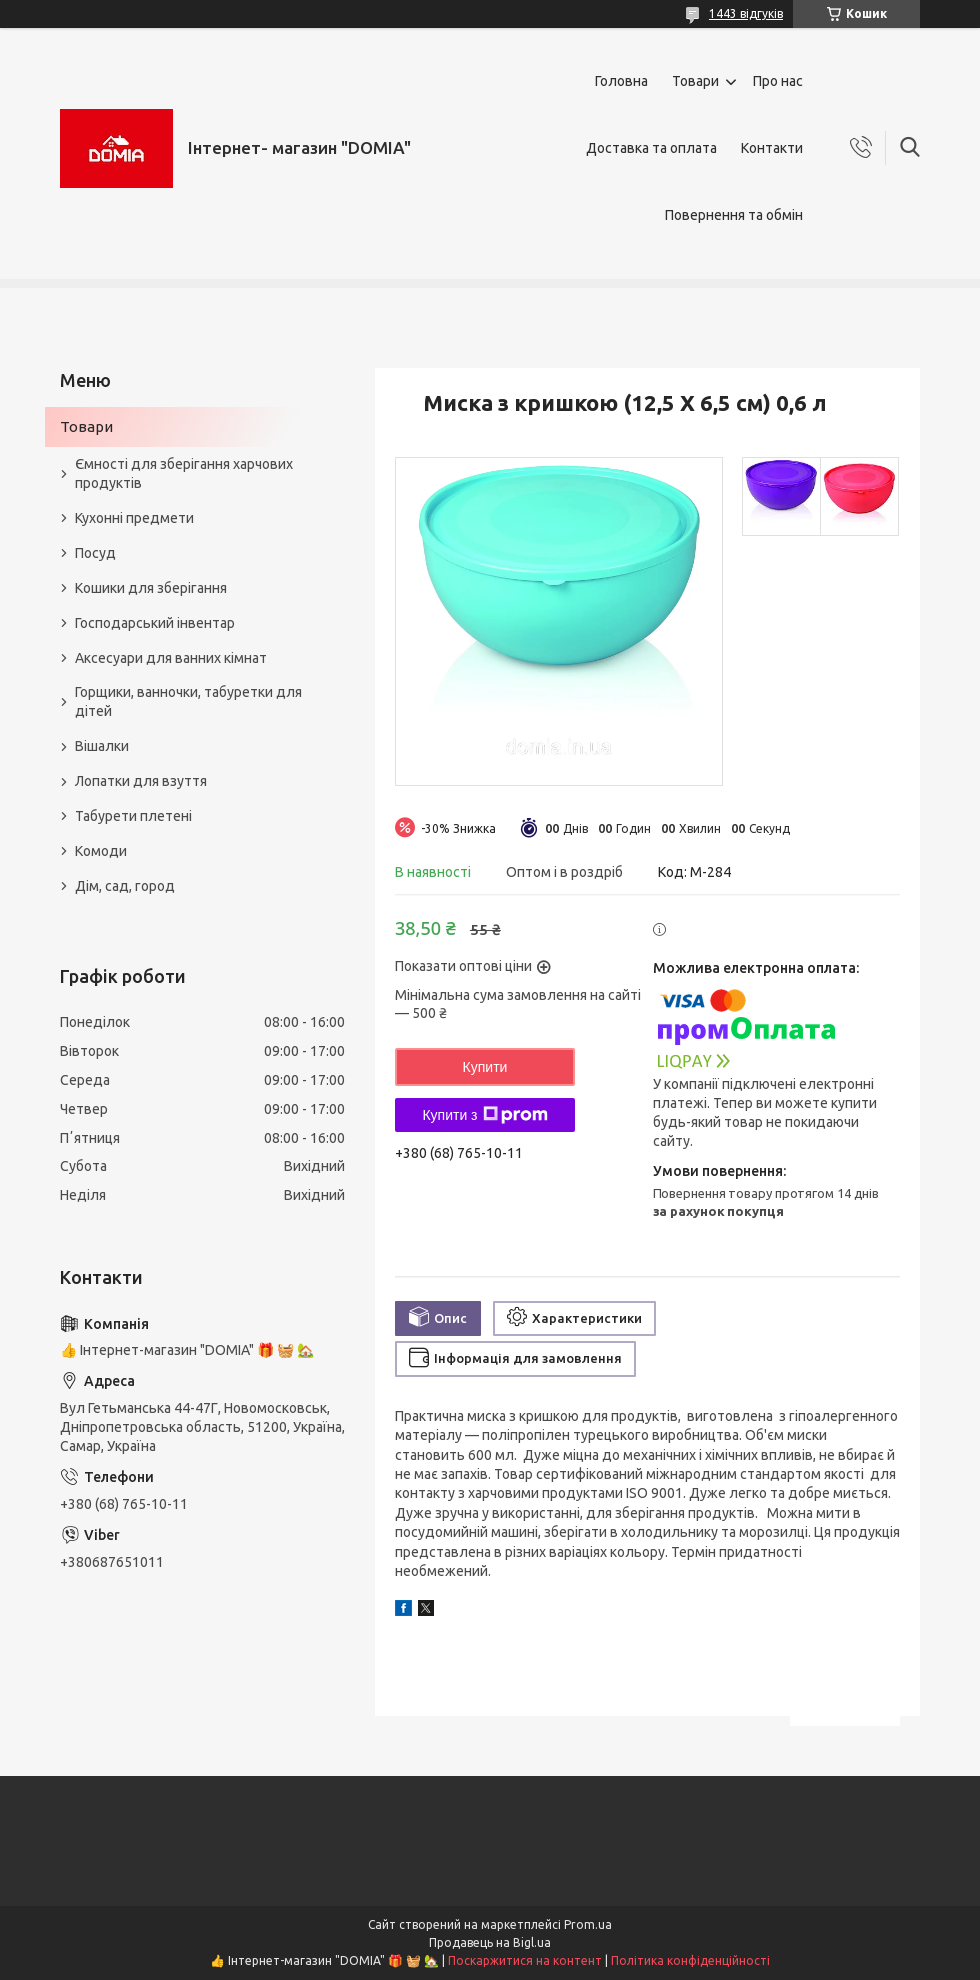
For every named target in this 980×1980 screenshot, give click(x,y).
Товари (695, 81)
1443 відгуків (746, 13)
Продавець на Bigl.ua (490, 1942)
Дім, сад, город (125, 886)
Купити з (484, 1115)
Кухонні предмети (134, 518)
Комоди (101, 851)
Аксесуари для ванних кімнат (171, 658)
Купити (485, 1067)
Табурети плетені (133, 816)
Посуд (95, 553)
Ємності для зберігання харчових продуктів (184, 473)
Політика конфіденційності (690, 1960)
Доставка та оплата (651, 148)
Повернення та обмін (734, 215)
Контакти (772, 148)
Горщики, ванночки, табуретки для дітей (188, 701)
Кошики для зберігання (151, 588)
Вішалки (102, 746)
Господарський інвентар (155, 623)
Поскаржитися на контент (525, 1960)
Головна (621, 81)
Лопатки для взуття (141, 781)
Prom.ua (588, 1924)
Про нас (778, 81)
